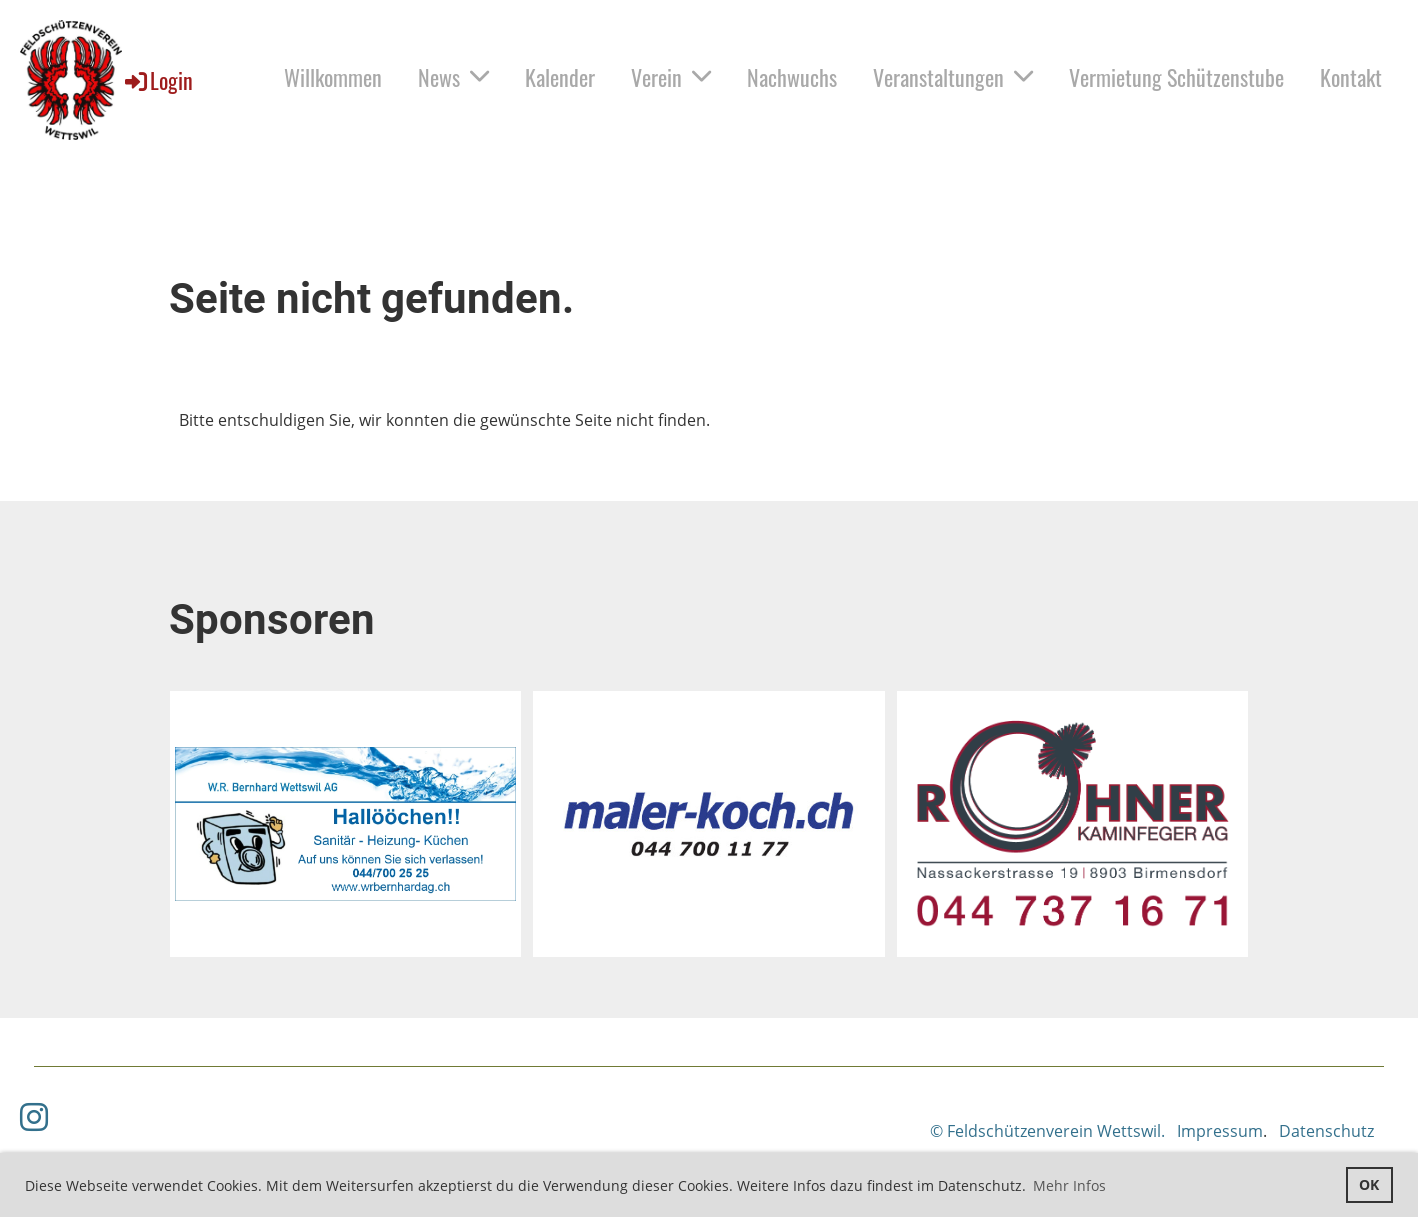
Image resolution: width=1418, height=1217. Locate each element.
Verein (671, 77)
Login (157, 80)
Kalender (560, 77)
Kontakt (1351, 77)
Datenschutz (1326, 1131)
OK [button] (1369, 1184)
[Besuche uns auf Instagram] (34, 1116)
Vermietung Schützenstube (1176, 77)
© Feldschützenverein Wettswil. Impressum (1096, 1131)
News (453, 77)
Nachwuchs (792, 77)
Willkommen (333, 77)
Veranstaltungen (953, 77)
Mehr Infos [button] (1069, 1185)
